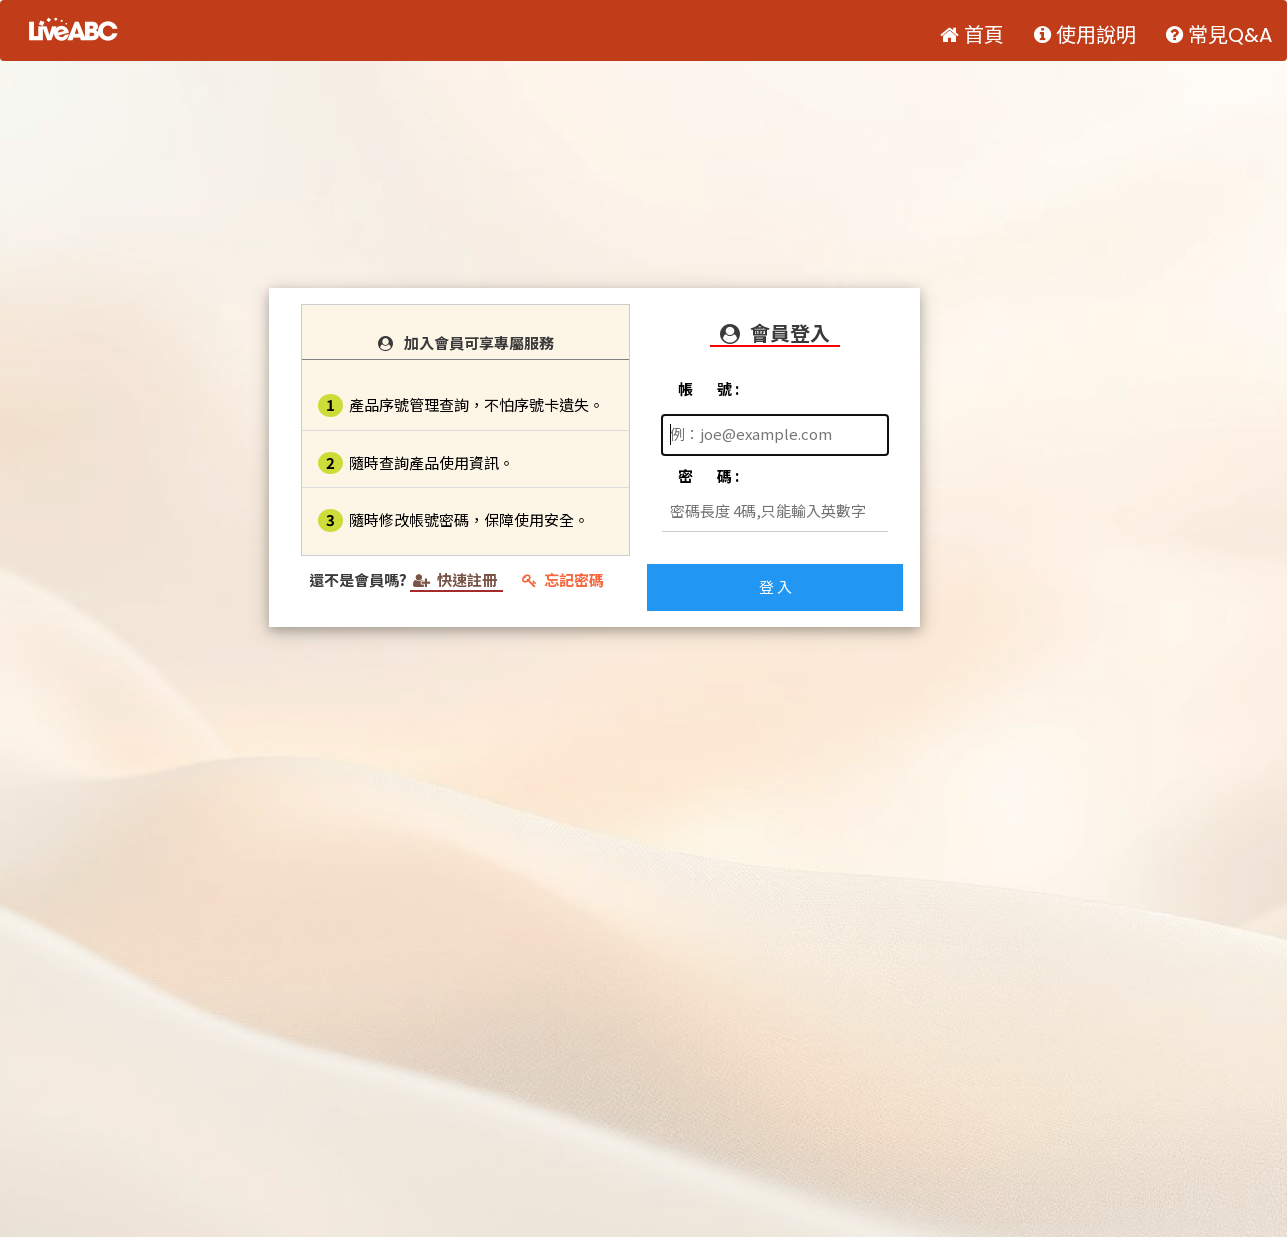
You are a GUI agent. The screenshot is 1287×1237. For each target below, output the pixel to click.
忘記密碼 (563, 579)
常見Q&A (1219, 35)
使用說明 (1085, 35)
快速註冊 (456, 579)
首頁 (972, 35)
